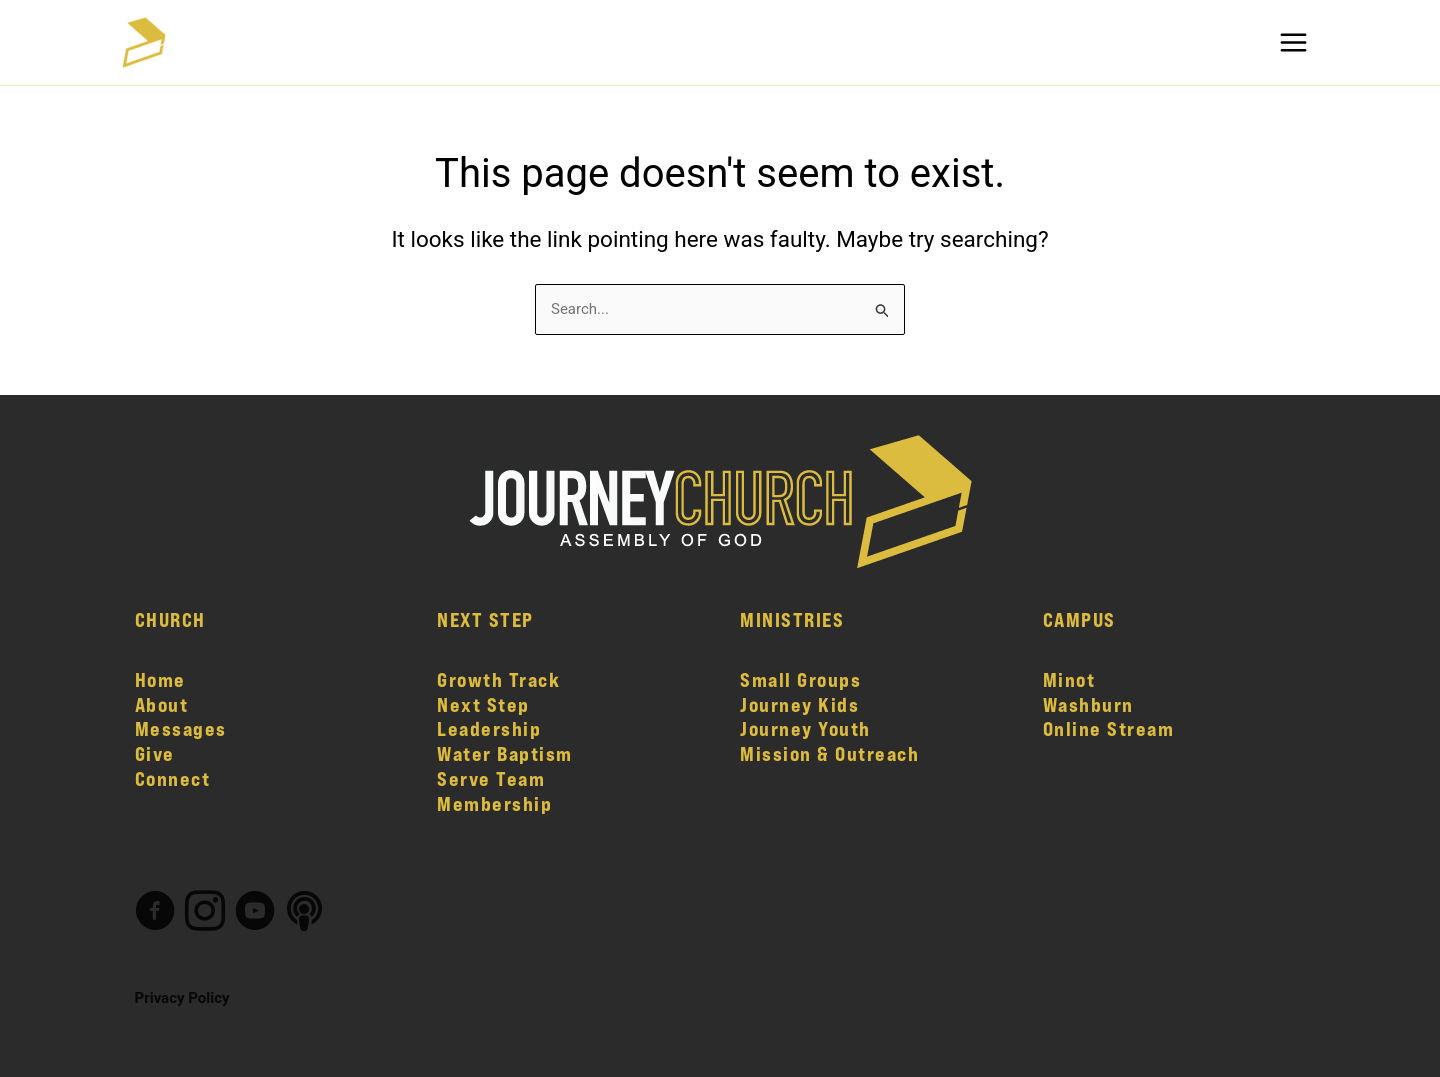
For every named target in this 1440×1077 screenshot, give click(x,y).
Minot (1069, 679)
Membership (494, 803)
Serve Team (491, 778)
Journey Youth (805, 728)
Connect (173, 778)
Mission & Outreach (829, 753)
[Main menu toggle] (1294, 42)
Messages (181, 728)
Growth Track (498, 679)
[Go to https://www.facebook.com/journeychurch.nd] (155, 913)
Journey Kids (799, 704)
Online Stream (1109, 728)
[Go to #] (305, 912)
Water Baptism (505, 753)
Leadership (489, 728)
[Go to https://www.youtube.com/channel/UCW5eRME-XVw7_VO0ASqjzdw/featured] (255, 913)
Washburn (1088, 704)
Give (155, 753)
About (162, 704)
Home (160, 679)
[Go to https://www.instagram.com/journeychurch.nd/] (205, 913)
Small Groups (800, 679)
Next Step (483, 704)
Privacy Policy (182, 998)
